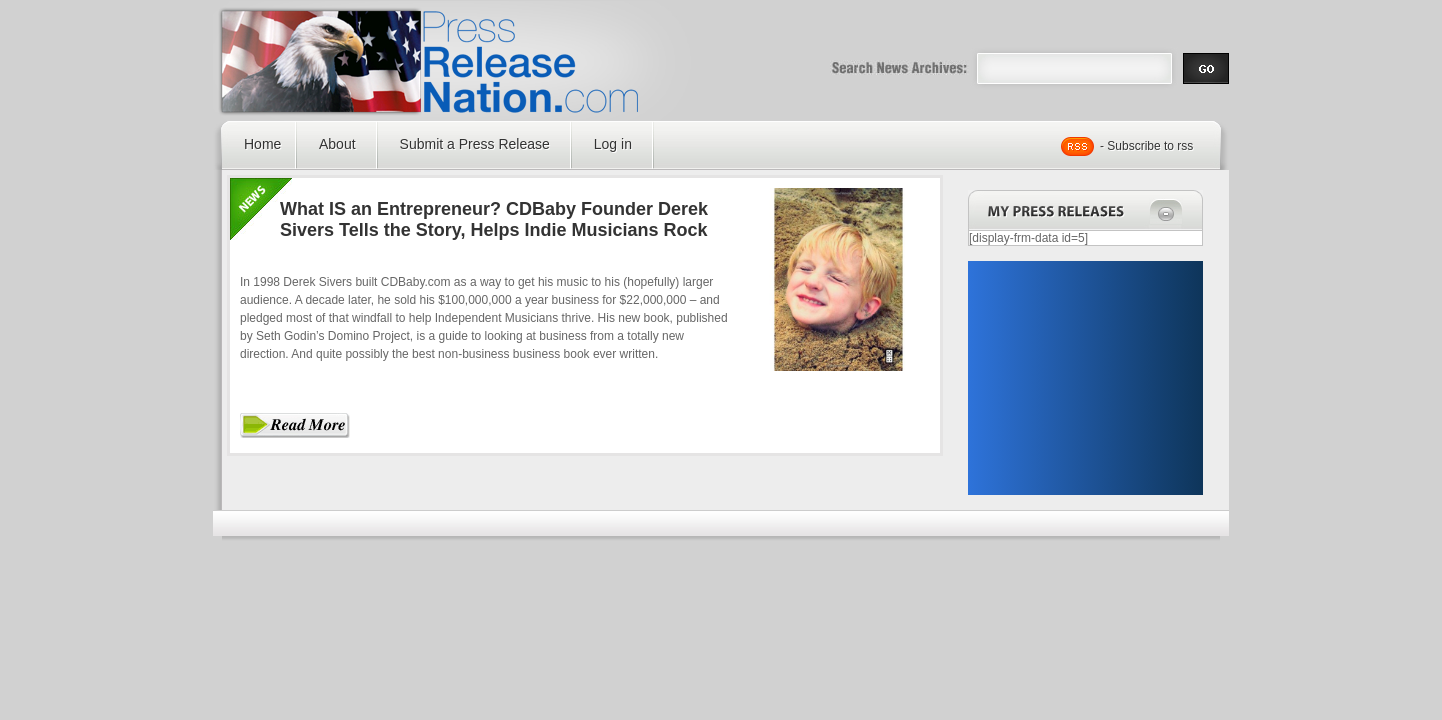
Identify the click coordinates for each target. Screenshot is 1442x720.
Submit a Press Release (475, 144)
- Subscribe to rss (1146, 146)
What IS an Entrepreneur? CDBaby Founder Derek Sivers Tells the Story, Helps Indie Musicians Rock (494, 219)
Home (262, 144)
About (337, 144)
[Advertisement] (1085, 378)
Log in (613, 144)
